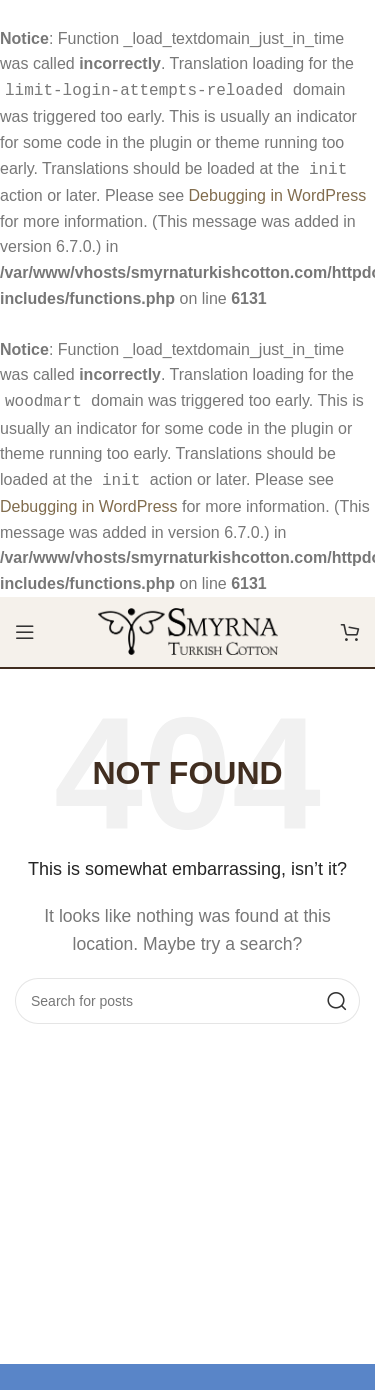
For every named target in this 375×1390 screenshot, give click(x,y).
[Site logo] (188, 622)
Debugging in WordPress (278, 191)
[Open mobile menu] (25, 624)
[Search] (187, 993)
